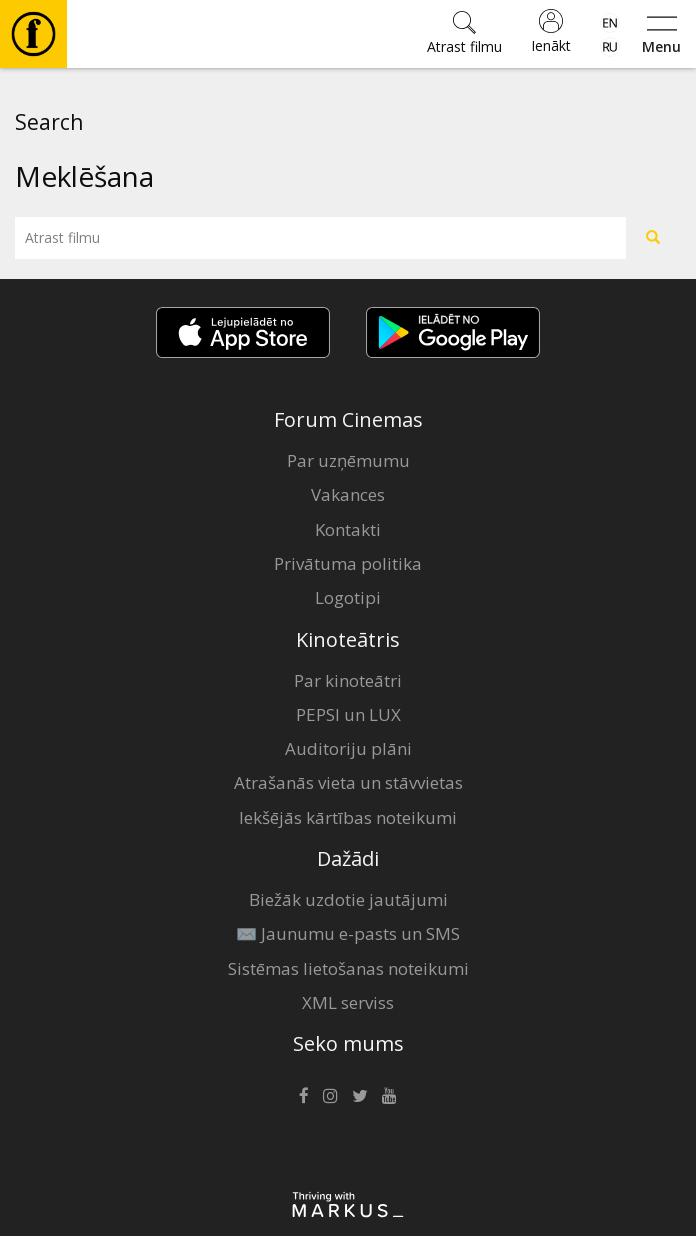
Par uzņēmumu (348, 460)
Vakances (348, 494)
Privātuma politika (348, 563)
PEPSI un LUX (348, 714)
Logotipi (348, 597)
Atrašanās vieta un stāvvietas (348, 782)
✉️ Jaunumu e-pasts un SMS (348, 933)
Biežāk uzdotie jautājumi (348, 899)
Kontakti (348, 529)
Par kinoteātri (348, 680)
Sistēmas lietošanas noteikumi (348, 968)
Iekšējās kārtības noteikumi (348, 817)
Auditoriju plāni (348, 748)
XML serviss (348, 1002)
